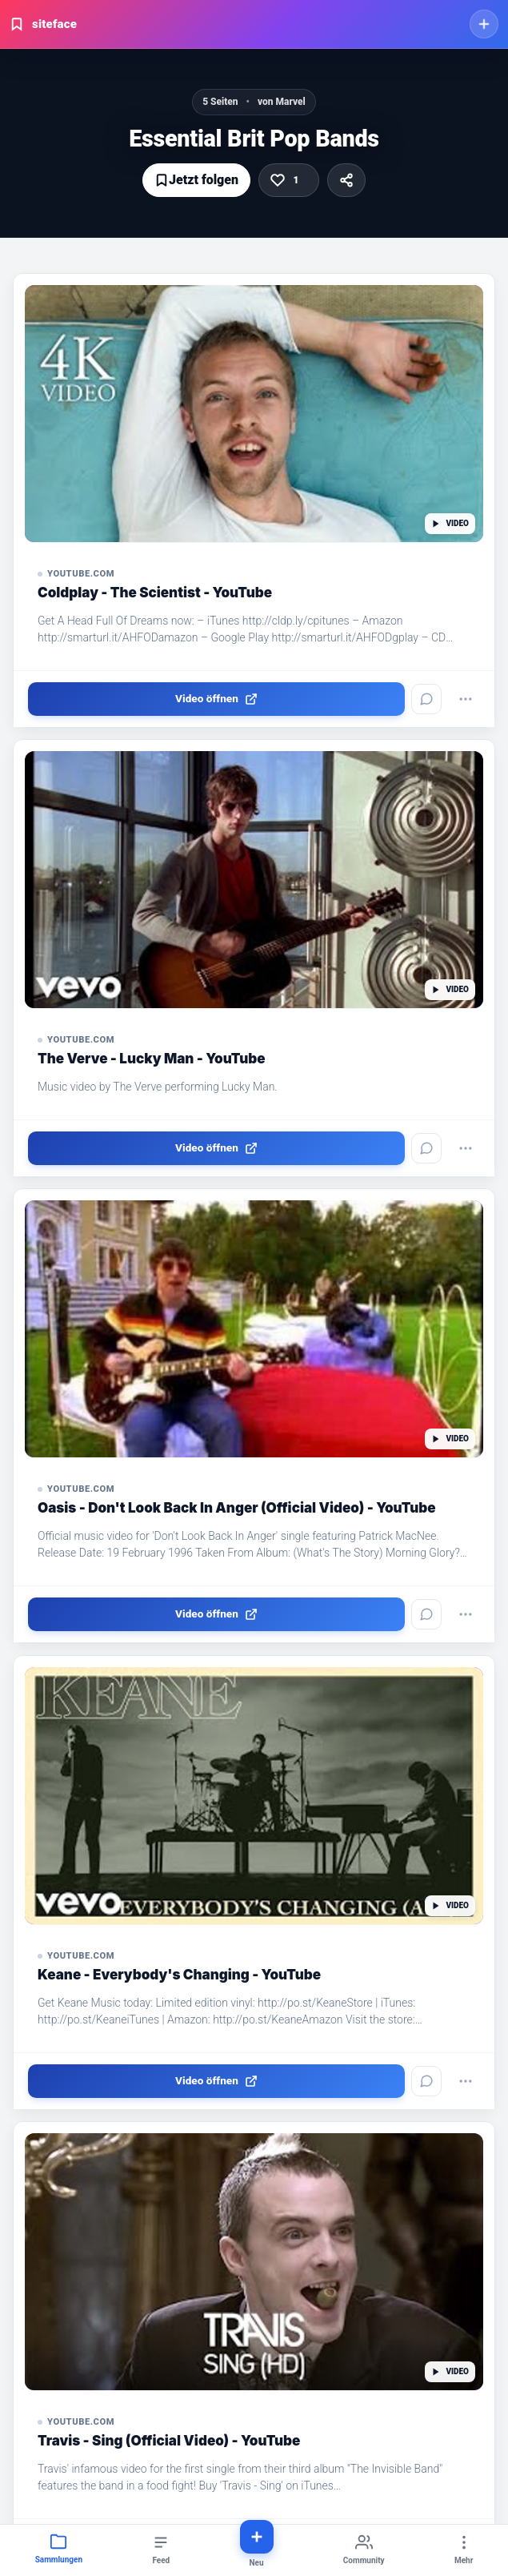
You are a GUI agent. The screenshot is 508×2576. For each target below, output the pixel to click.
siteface (43, 24)
